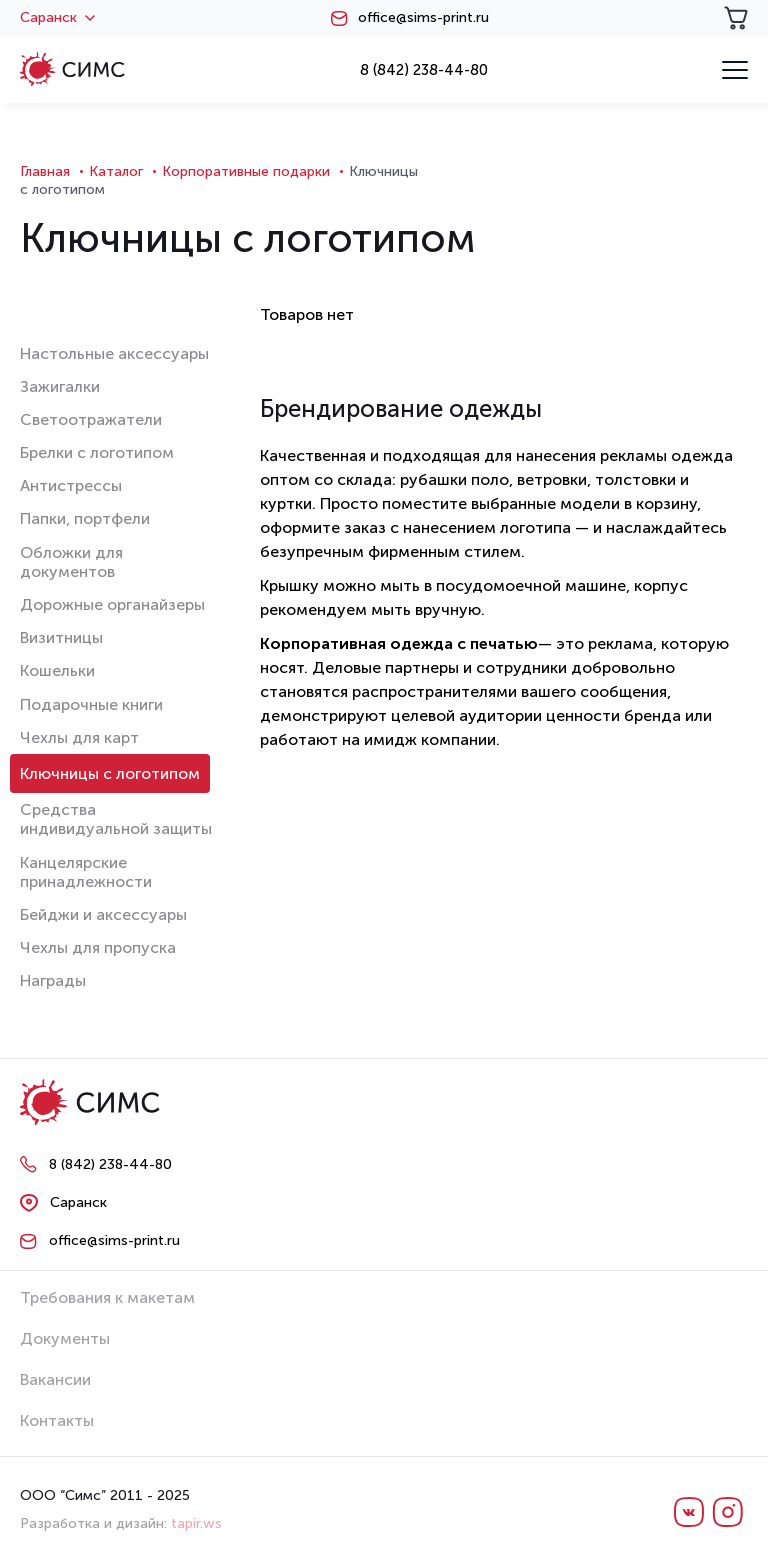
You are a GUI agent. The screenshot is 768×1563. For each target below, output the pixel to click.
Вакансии (55, 1379)
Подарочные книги (91, 704)
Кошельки (57, 670)
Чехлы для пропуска (98, 947)
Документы (65, 1338)
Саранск (57, 18)
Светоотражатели (91, 419)
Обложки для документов (71, 562)
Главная (45, 171)
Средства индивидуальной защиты (116, 819)
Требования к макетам (107, 1297)
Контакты (57, 1420)
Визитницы (61, 637)
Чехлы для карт (79, 737)
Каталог (116, 171)
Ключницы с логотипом (110, 773)
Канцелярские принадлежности (86, 872)
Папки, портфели (85, 518)
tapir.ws (196, 1523)
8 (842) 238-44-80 (424, 70)
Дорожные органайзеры (112, 604)
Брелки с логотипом (97, 452)
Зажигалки (60, 386)
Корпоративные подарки (246, 171)
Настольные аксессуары (114, 353)
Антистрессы (71, 485)
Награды (53, 980)
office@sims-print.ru (423, 18)
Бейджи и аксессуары (103, 914)
